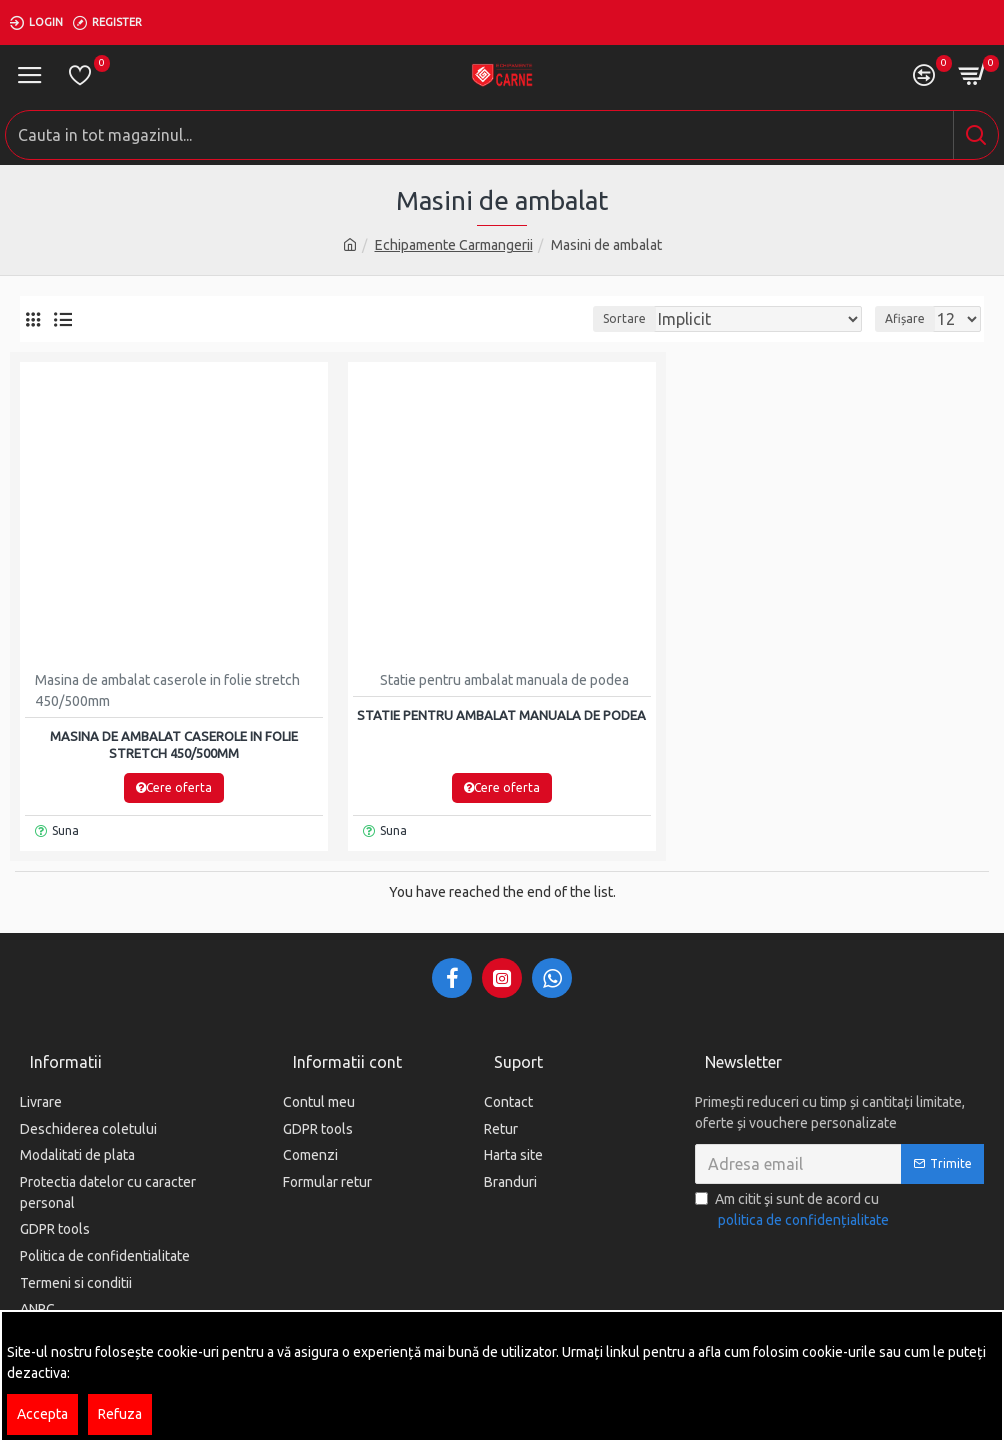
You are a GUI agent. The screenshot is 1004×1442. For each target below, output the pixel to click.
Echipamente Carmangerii (454, 245)
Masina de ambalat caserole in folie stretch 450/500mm (174, 744)
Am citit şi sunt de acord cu (793, 1212)
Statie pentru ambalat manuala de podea (501, 715)
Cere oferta (174, 787)
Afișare (905, 318)
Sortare (624, 318)
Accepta (42, 1414)
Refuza (120, 1414)
